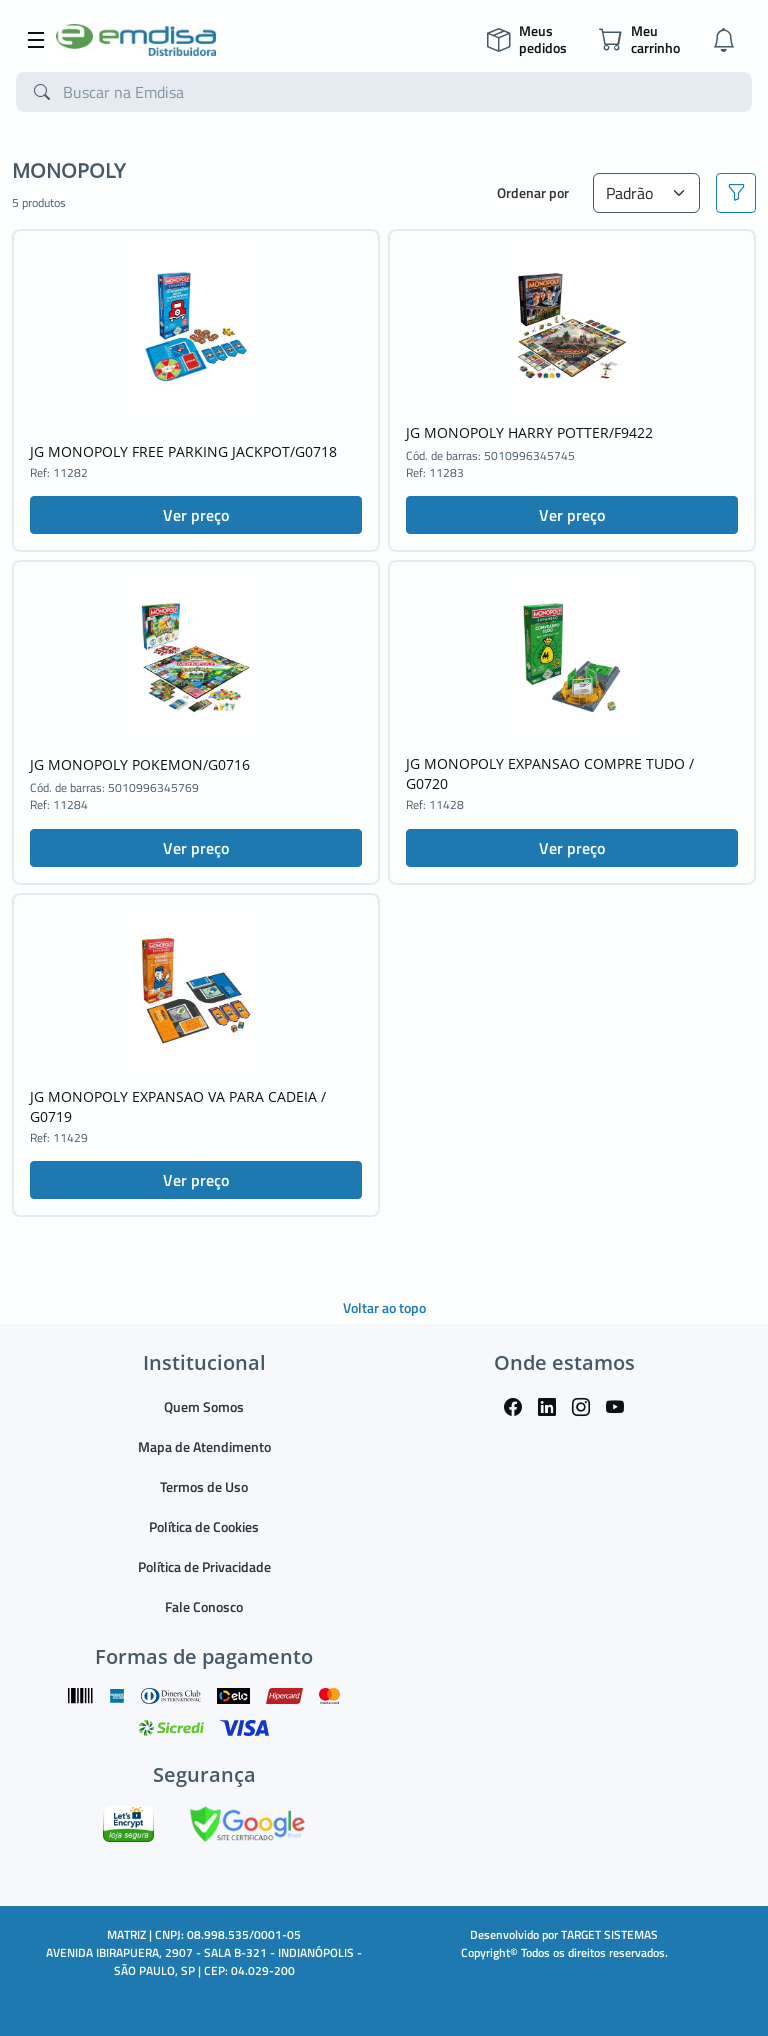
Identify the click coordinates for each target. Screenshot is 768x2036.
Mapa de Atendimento (204, 1446)
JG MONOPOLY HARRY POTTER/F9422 (529, 432)
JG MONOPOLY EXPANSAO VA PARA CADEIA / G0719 (178, 1106)
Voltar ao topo (384, 1307)
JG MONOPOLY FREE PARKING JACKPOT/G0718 (183, 451)
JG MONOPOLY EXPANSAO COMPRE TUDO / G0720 (550, 773)
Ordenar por (533, 192)
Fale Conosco (204, 1606)
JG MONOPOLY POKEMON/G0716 (140, 764)
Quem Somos (204, 1406)
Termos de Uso (204, 1486)
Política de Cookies (204, 1526)
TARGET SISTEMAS (609, 1934)
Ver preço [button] (196, 515)
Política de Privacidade (204, 1566)
